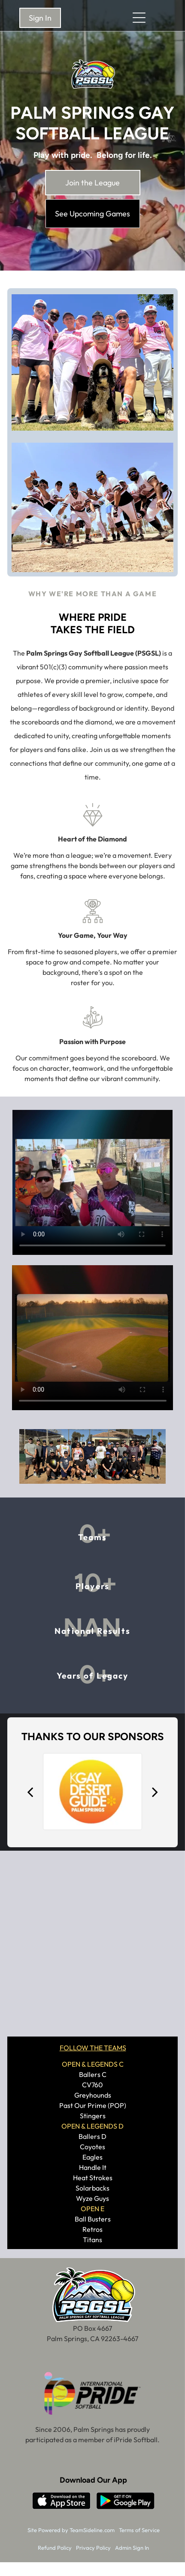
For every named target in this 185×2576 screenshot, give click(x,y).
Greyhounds (92, 2095)
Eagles (92, 2157)
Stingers (93, 2115)
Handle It (92, 2167)
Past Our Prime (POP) (92, 2105)
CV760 (92, 2084)
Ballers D (92, 2136)
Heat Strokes (92, 2177)
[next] (155, 1791)
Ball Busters (93, 2219)
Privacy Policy (93, 2547)
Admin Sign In (132, 2547)
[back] (30, 1791)
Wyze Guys (92, 2198)
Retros (92, 2229)
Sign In (40, 18)
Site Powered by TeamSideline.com (71, 2530)
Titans (92, 2239)
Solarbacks (92, 2188)
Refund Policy (55, 2547)
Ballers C (92, 2074)
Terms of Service (139, 2530)
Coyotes (92, 2146)
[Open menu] (139, 17)
